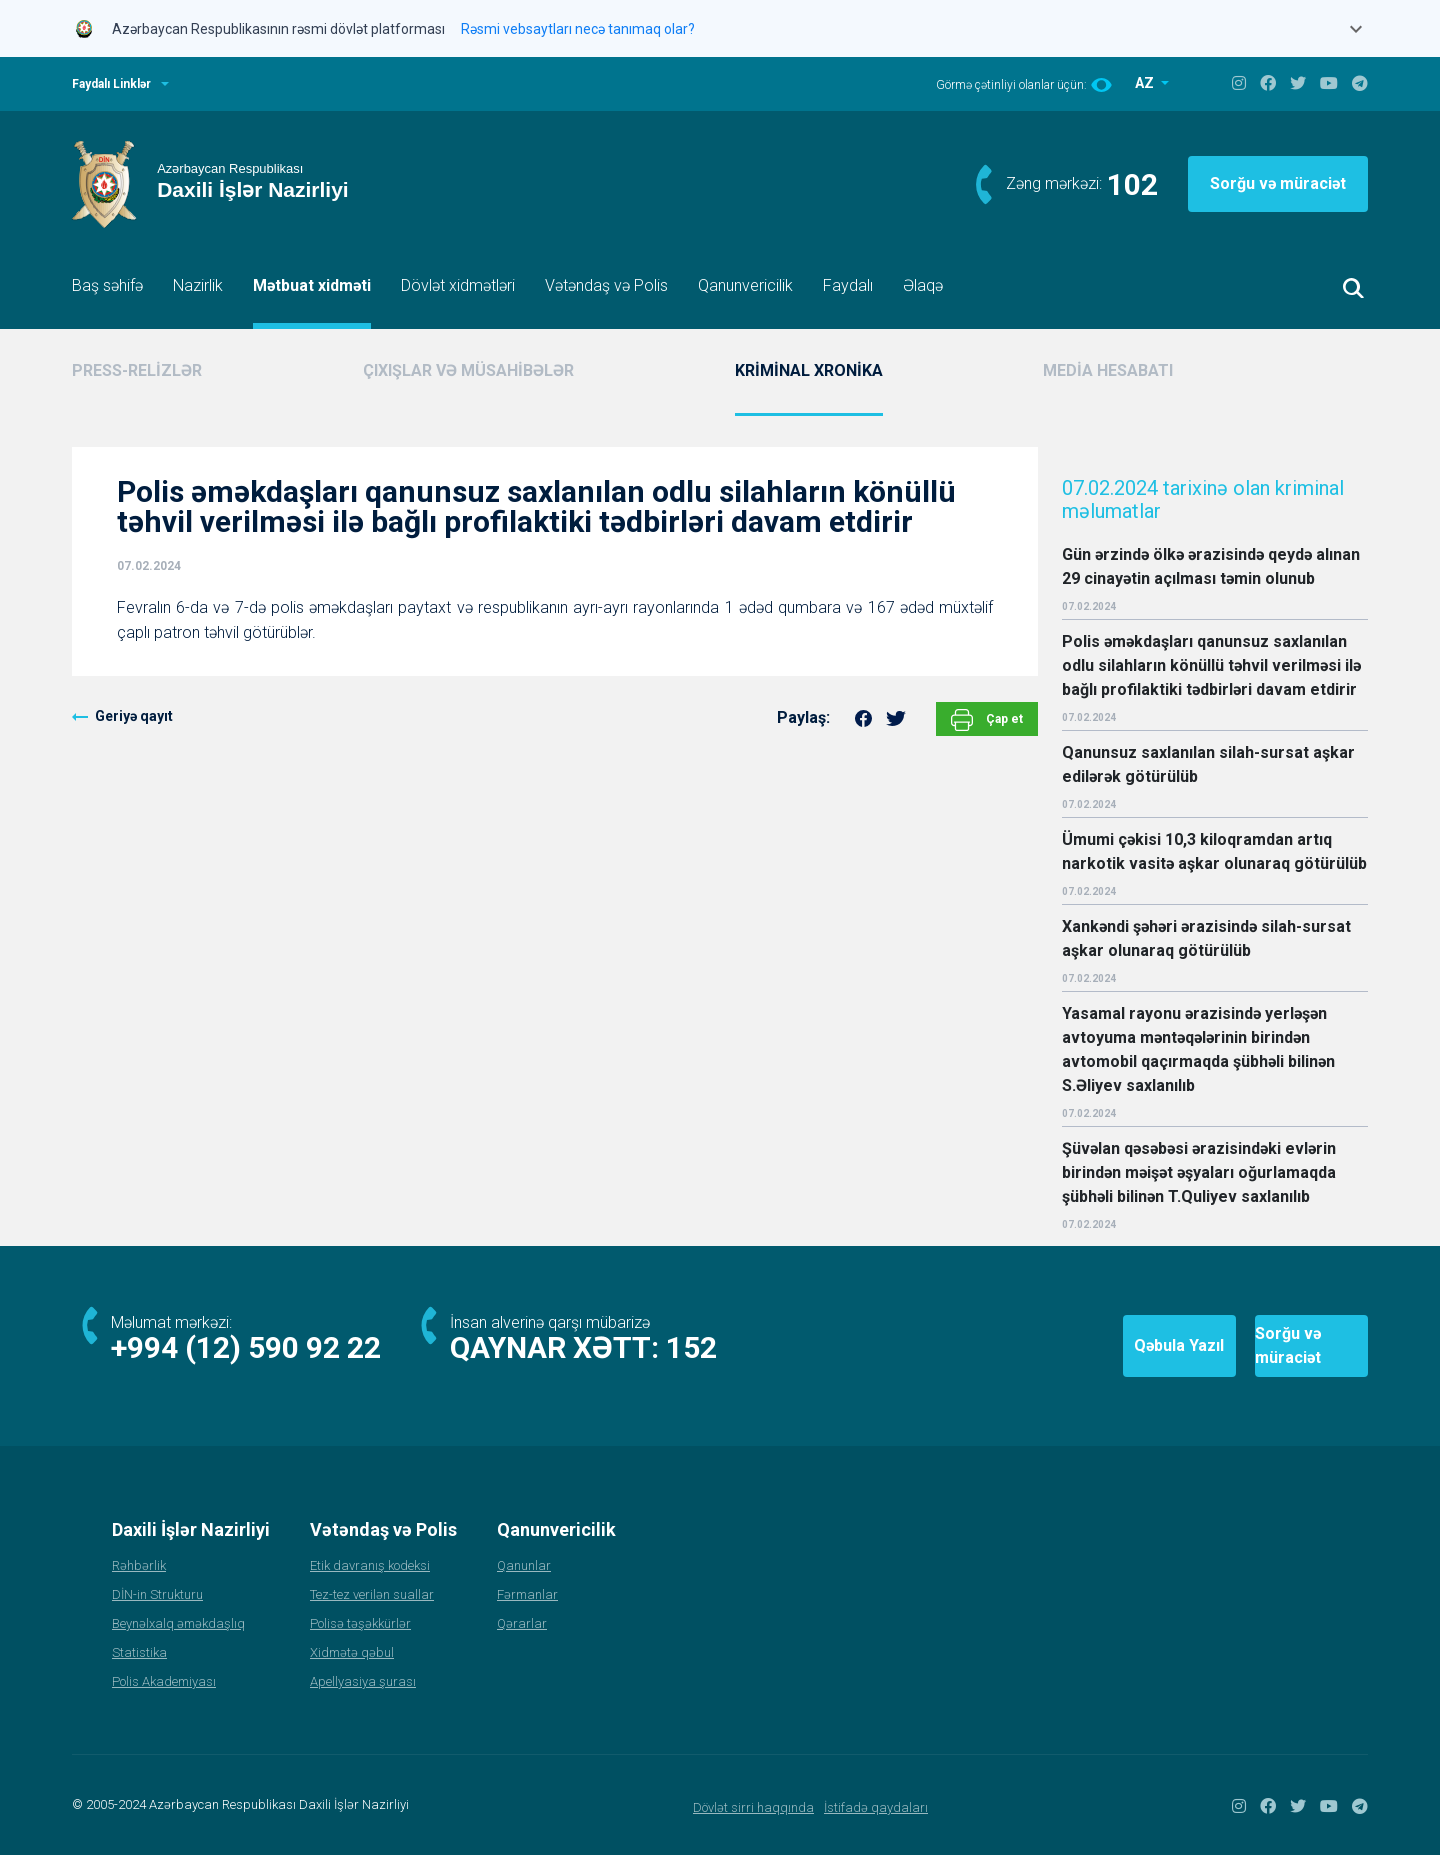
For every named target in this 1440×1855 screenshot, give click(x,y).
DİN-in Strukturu (157, 1594)
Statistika (139, 1652)
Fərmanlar (527, 1594)
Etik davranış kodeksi (370, 1565)
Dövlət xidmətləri (458, 285)
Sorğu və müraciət (1278, 183)
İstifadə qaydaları (876, 1807)
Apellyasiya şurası (363, 1681)
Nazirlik (198, 285)
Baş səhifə (107, 285)
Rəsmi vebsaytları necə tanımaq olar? (578, 29)
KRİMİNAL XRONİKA (809, 370)
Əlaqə (923, 285)
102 (1132, 184)
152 (691, 1347)
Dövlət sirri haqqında (753, 1807)
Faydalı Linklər (111, 84)
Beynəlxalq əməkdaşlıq (178, 1623)
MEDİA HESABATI (1108, 370)
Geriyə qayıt (134, 716)
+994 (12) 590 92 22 (246, 1347)
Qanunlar (524, 1565)
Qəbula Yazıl (1059, 1345)
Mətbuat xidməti (312, 285)
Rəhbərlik (139, 1565)
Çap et (987, 720)
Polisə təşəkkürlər (360, 1623)
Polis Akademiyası (164, 1681)
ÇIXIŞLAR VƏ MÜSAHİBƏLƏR (468, 370)
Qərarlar (522, 1623)
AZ (1146, 83)
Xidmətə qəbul (352, 1652)
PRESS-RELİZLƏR (137, 370)
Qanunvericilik (745, 285)
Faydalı (848, 285)
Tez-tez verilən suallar (372, 1594)
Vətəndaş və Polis (606, 285)
